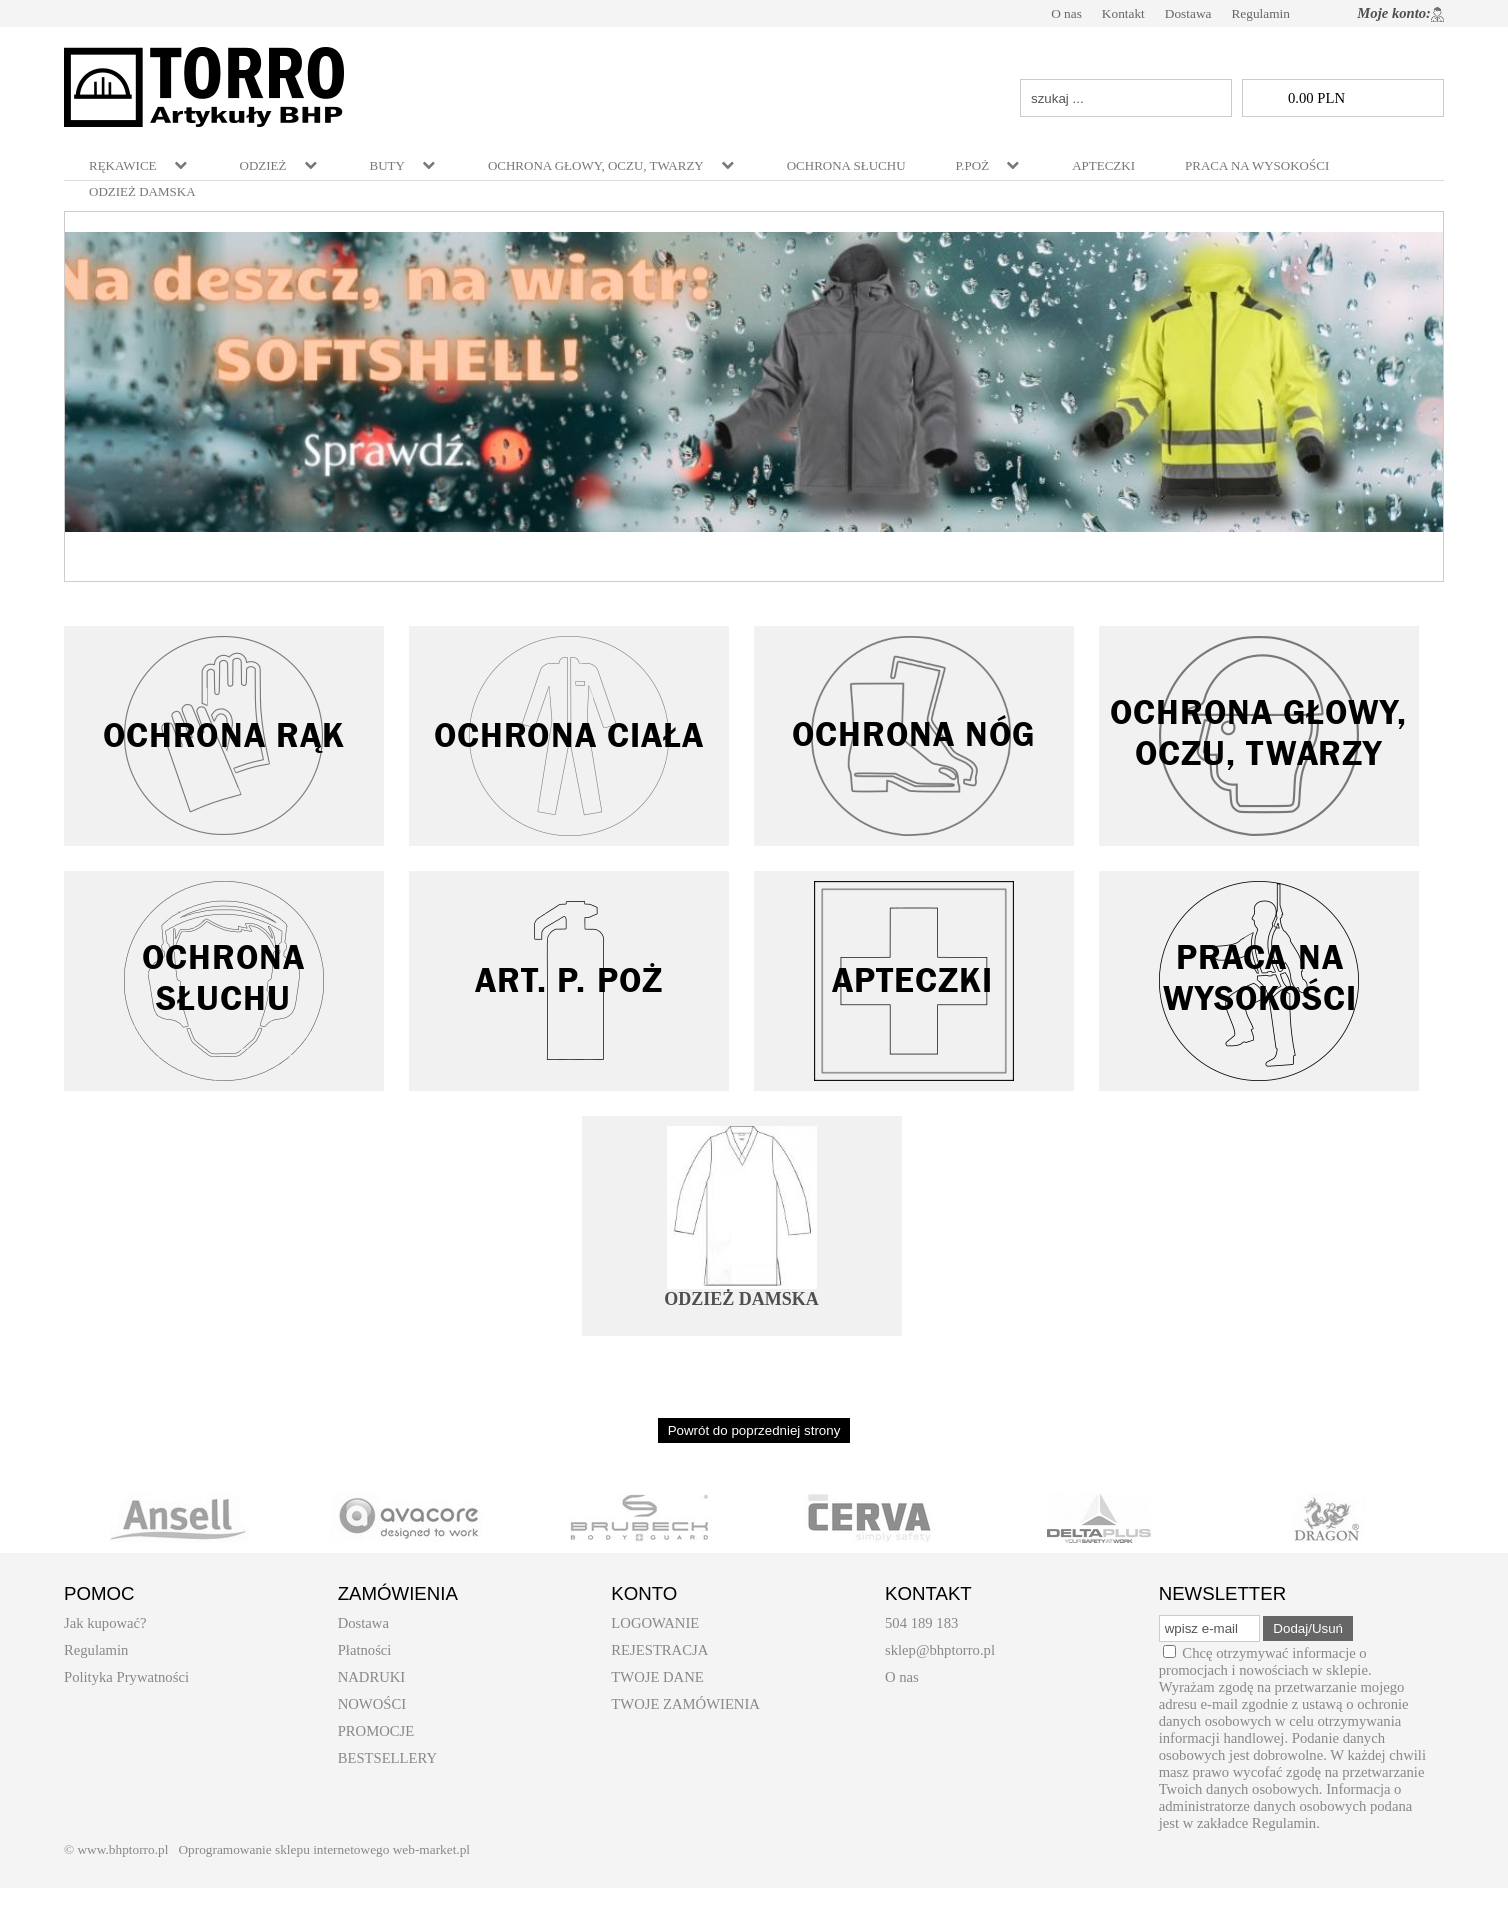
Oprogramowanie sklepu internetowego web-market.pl (324, 1849)
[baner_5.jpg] (754, 382)
